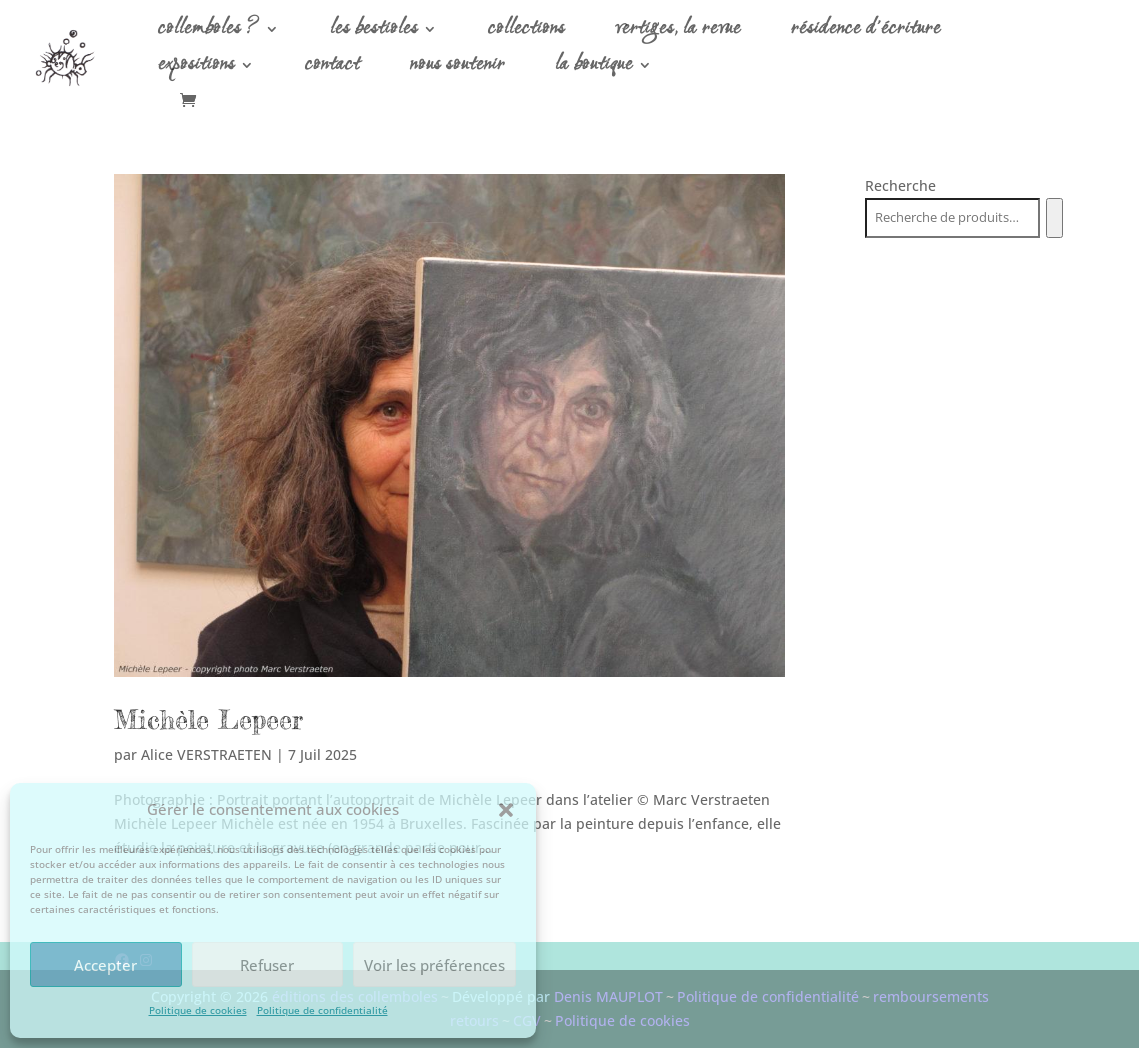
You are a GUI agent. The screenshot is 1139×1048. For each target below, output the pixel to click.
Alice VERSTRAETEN (206, 754)
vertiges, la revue (678, 33)
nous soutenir (457, 69)
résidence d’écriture (866, 33)
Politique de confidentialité (322, 1010)
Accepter (105, 965)
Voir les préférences (434, 965)
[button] (506, 810)
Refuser (267, 965)
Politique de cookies (198, 1010)
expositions (196, 69)
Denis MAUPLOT (608, 996)
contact (332, 69)
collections (526, 33)
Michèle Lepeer (208, 719)
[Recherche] (1054, 218)
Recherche (900, 185)
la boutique (594, 69)
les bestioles (374, 33)
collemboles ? (209, 33)
